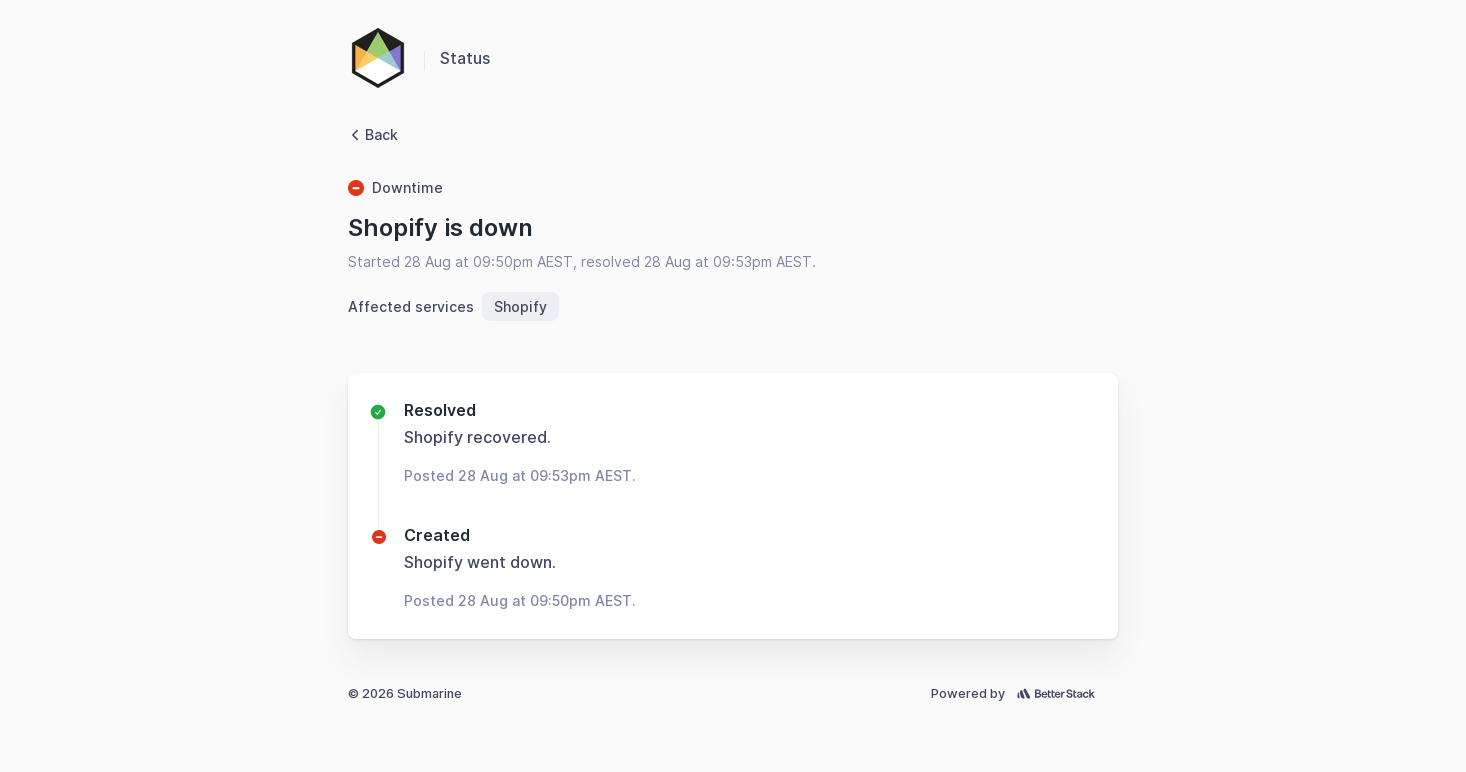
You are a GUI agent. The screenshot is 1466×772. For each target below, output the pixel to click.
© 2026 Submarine (405, 693)
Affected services (411, 306)
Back (373, 134)
